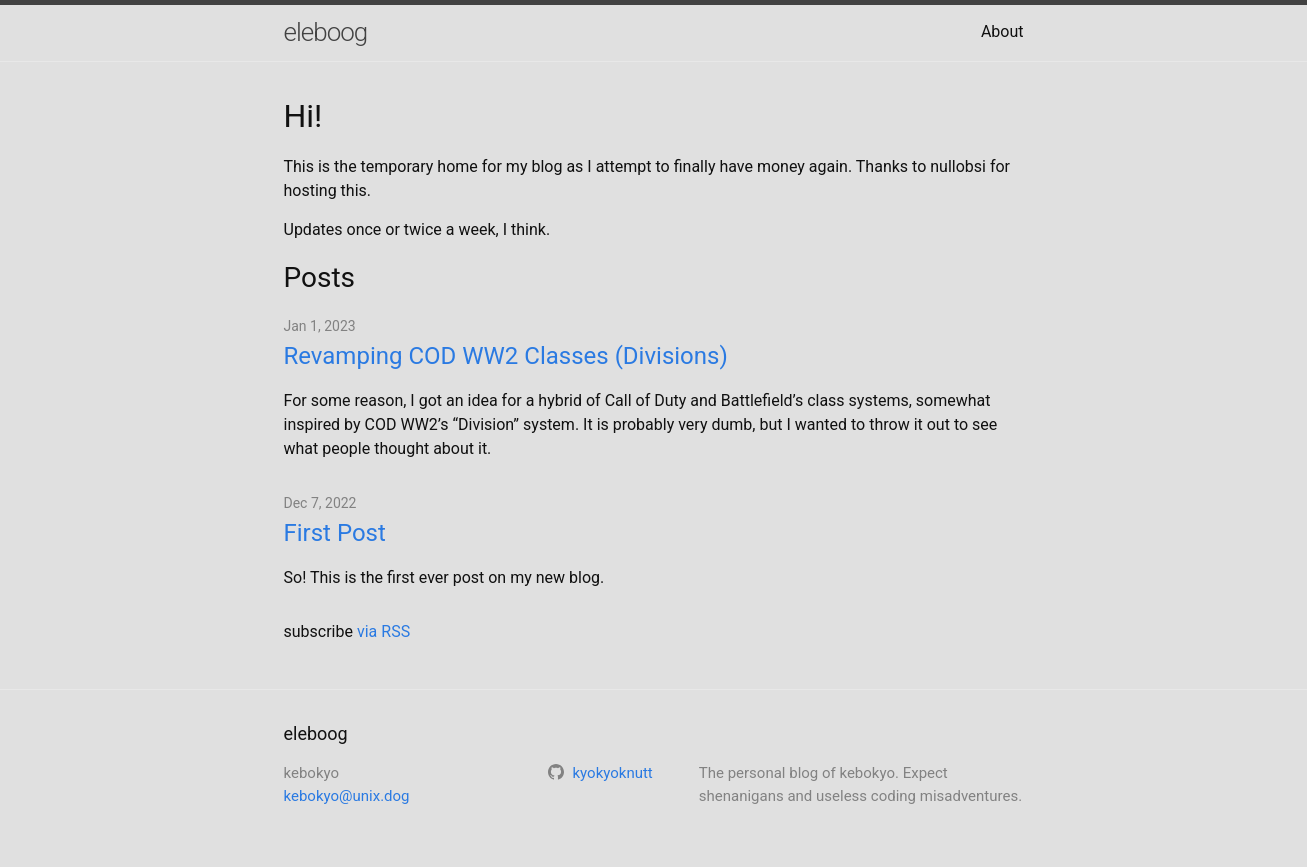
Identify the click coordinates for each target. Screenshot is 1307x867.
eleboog (326, 32)
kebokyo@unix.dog (347, 796)
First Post (335, 533)
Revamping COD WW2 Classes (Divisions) (506, 356)
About (1002, 31)
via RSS (383, 631)
